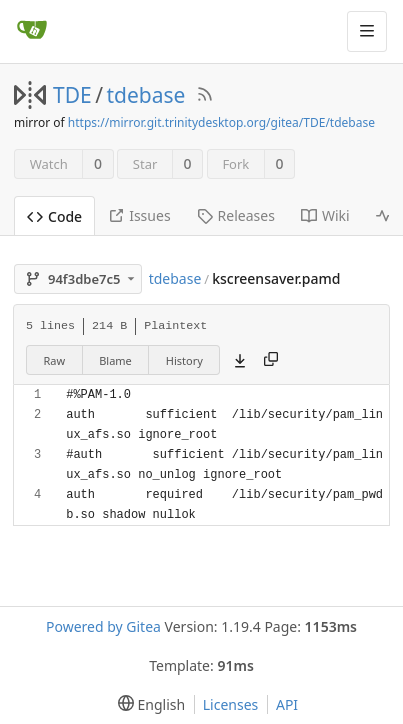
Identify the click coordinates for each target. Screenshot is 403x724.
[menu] (147, 704)
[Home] (32, 31)
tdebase (146, 95)
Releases (236, 215)
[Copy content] (271, 360)
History (184, 360)
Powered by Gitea (103, 626)
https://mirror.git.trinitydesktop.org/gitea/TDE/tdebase (221, 122)
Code (54, 216)
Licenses (231, 704)
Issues (139, 215)
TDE (72, 95)
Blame (115, 360)
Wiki (325, 215)
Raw (55, 360)
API (287, 704)
